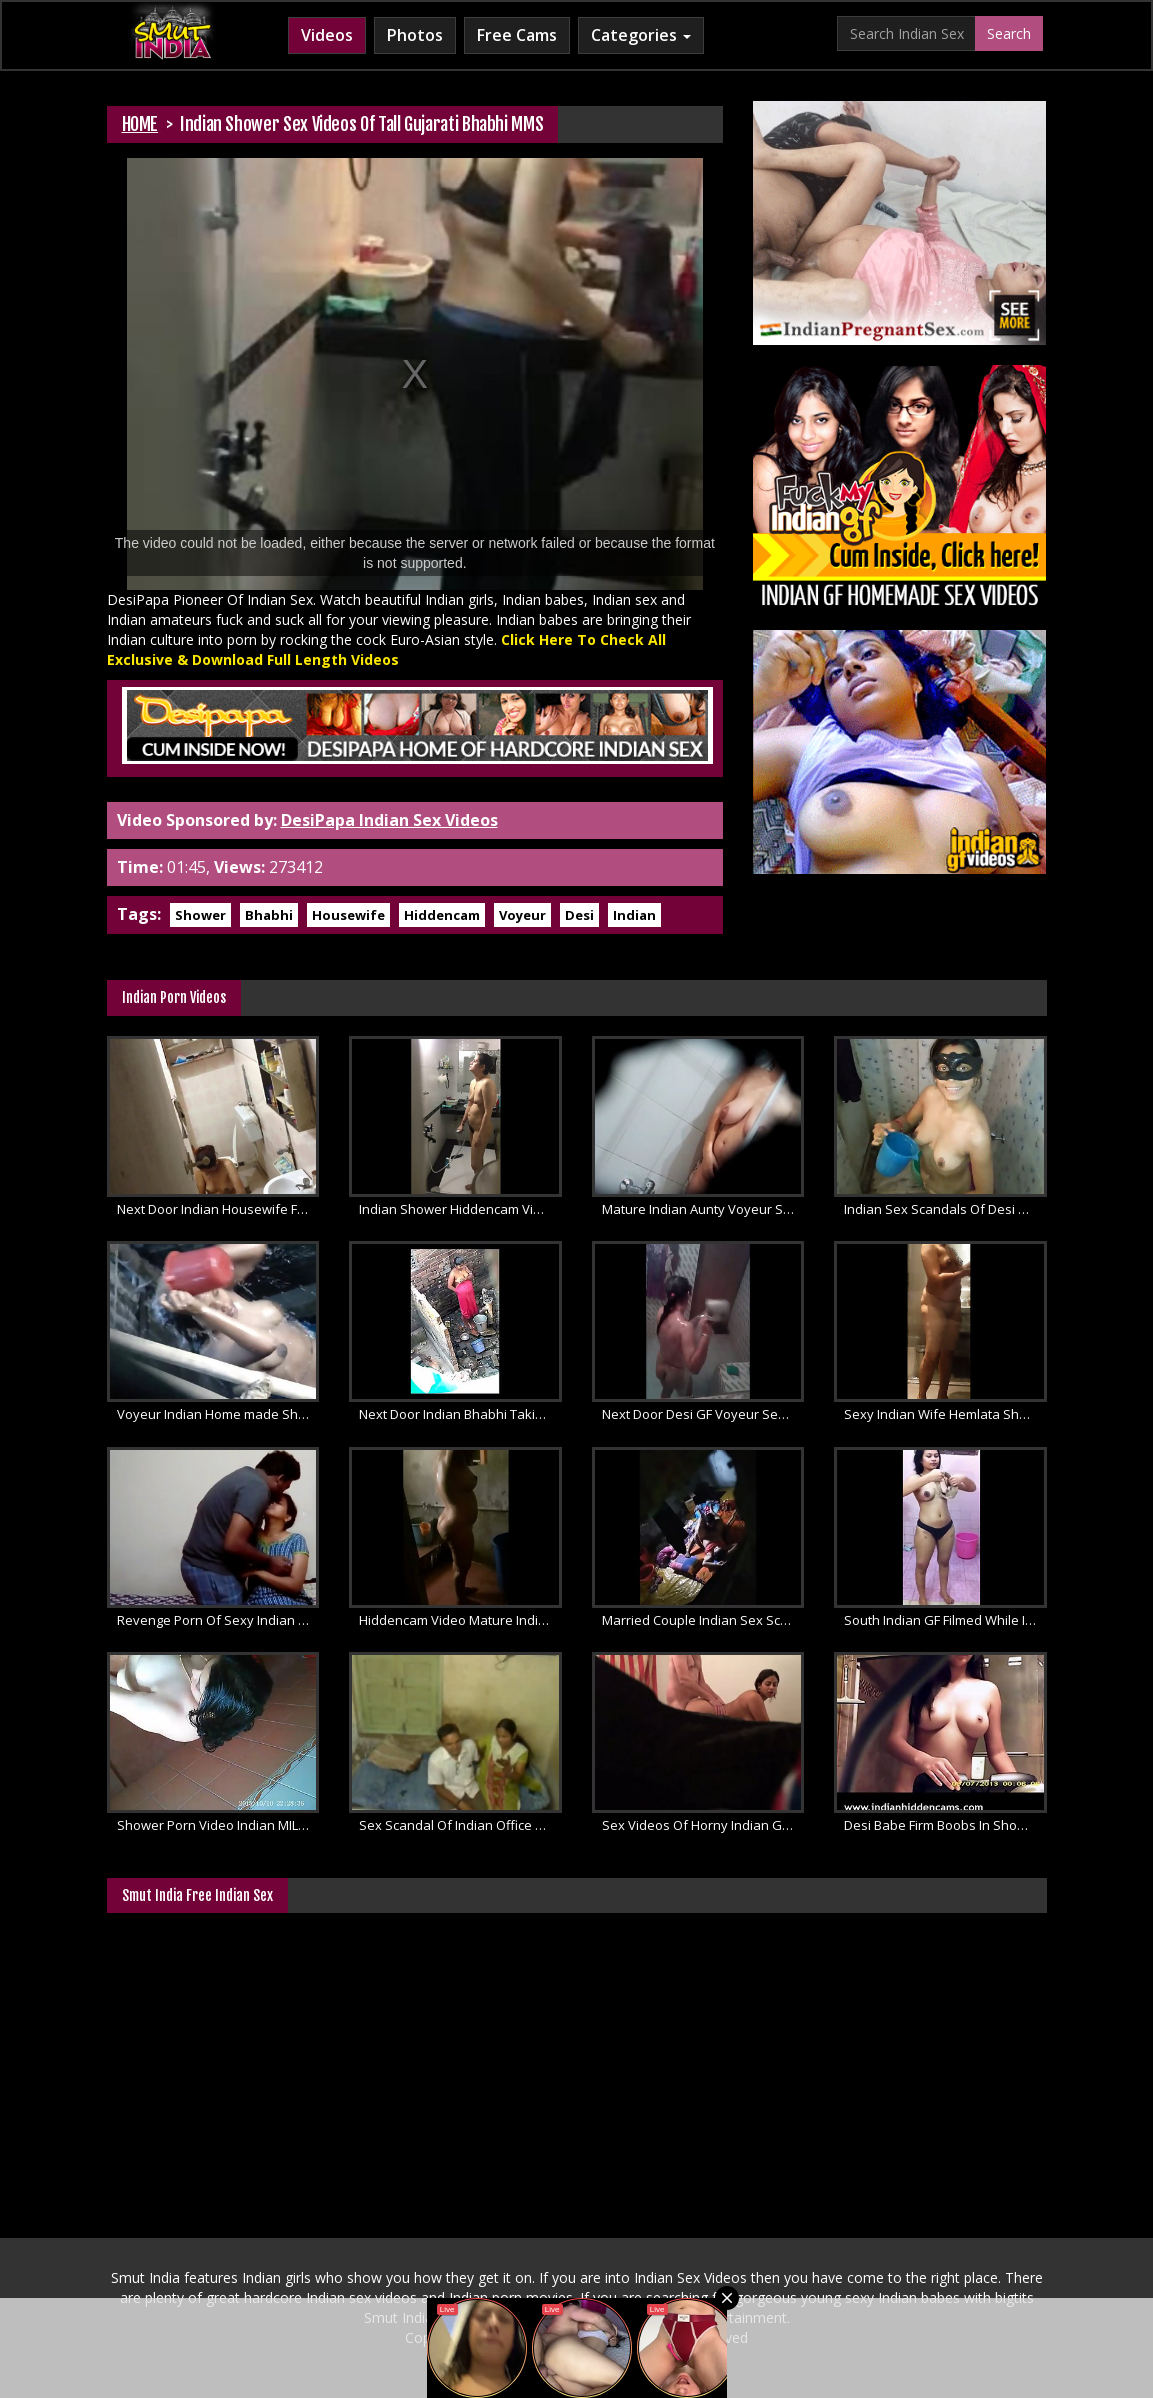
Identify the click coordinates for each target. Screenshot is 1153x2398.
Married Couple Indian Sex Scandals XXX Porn (703, 1620)
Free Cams (517, 35)
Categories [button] (641, 35)
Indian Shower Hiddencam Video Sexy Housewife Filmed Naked (460, 1209)
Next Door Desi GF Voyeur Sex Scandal (703, 1414)
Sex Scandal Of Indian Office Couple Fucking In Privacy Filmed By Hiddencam (460, 1825)
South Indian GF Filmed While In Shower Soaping (945, 1620)
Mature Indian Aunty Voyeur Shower (703, 1209)
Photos (415, 35)
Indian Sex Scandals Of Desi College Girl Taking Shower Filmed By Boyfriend (945, 1209)
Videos (327, 35)
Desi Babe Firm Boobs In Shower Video (945, 1825)
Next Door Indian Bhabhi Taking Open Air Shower (460, 1414)
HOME (140, 124)
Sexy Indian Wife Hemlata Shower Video (945, 1414)
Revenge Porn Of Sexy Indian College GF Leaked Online (218, 1620)
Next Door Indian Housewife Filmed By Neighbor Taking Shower (218, 1209)
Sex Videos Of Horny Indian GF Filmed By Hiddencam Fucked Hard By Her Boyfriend (703, 1825)
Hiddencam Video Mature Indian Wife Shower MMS (460, 1620)
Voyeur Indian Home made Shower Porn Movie (218, 1414)
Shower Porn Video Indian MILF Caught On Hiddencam (218, 1825)
